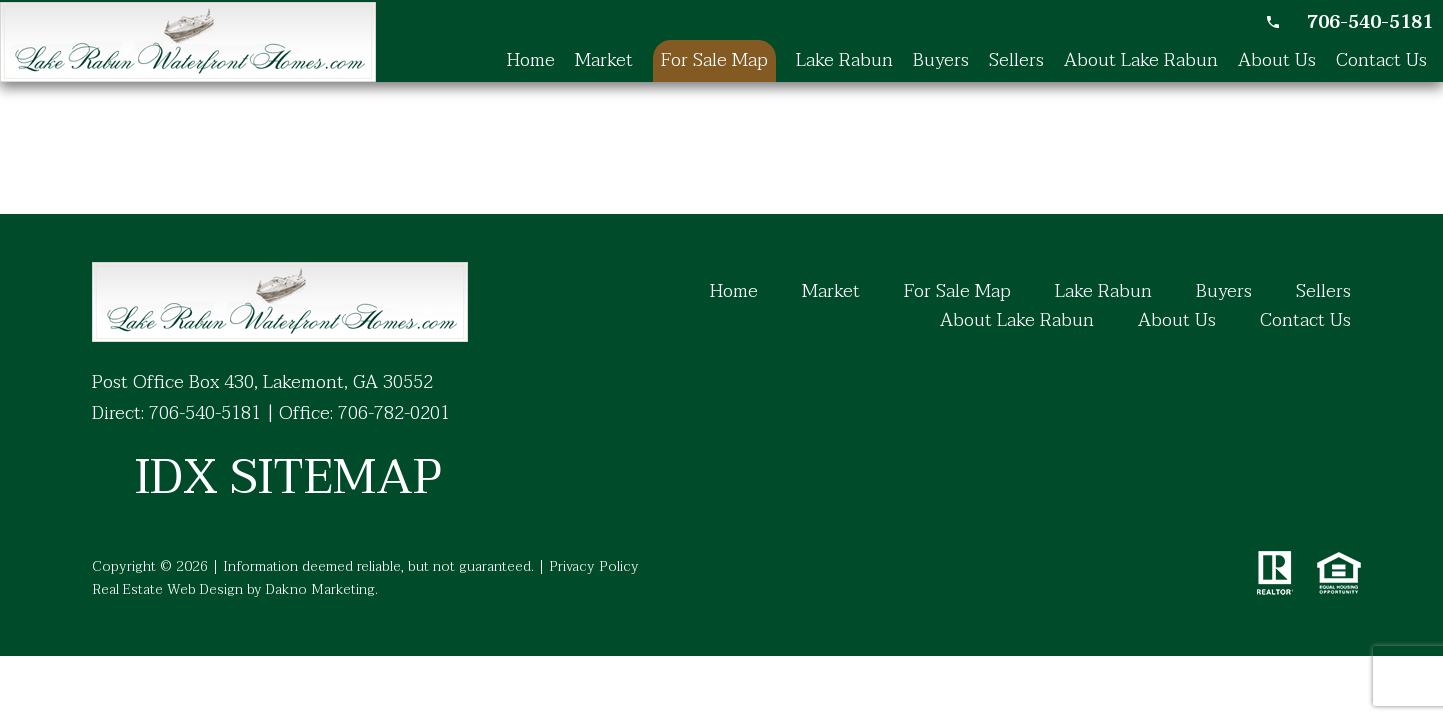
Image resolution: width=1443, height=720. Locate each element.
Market (604, 60)
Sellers (1016, 60)
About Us (1277, 60)
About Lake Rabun (1141, 60)
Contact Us (1381, 60)
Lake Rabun (844, 60)
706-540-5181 (205, 413)
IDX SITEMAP (288, 478)
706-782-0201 (394, 413)
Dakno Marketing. (322, 589)
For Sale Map (714, 60)
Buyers (941, 60)
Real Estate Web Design (167, 589)
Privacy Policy (594, 566)
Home (531, 60)
